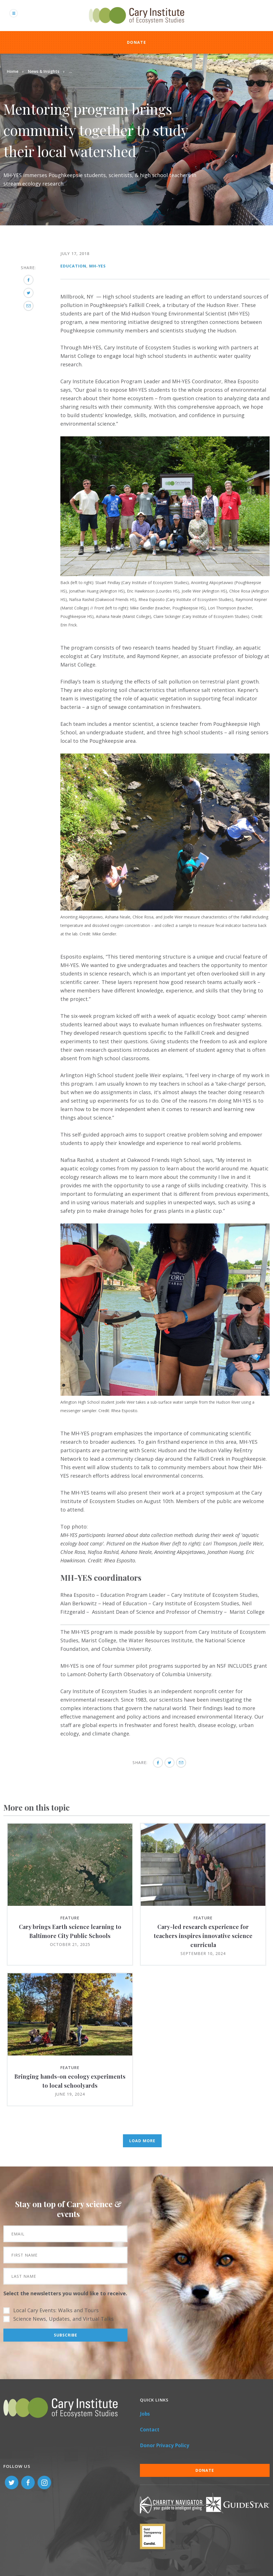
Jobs (145, 2413)
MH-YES (97, 266)
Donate (136, 42)
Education (73, 266)
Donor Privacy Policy (164, 2445)
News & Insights (43, 71)
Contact (149, 2429)
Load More (142, 2140)
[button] (165, 574)
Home (12, 71)
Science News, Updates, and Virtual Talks (63, 2318)
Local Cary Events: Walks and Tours (56, 2310)
